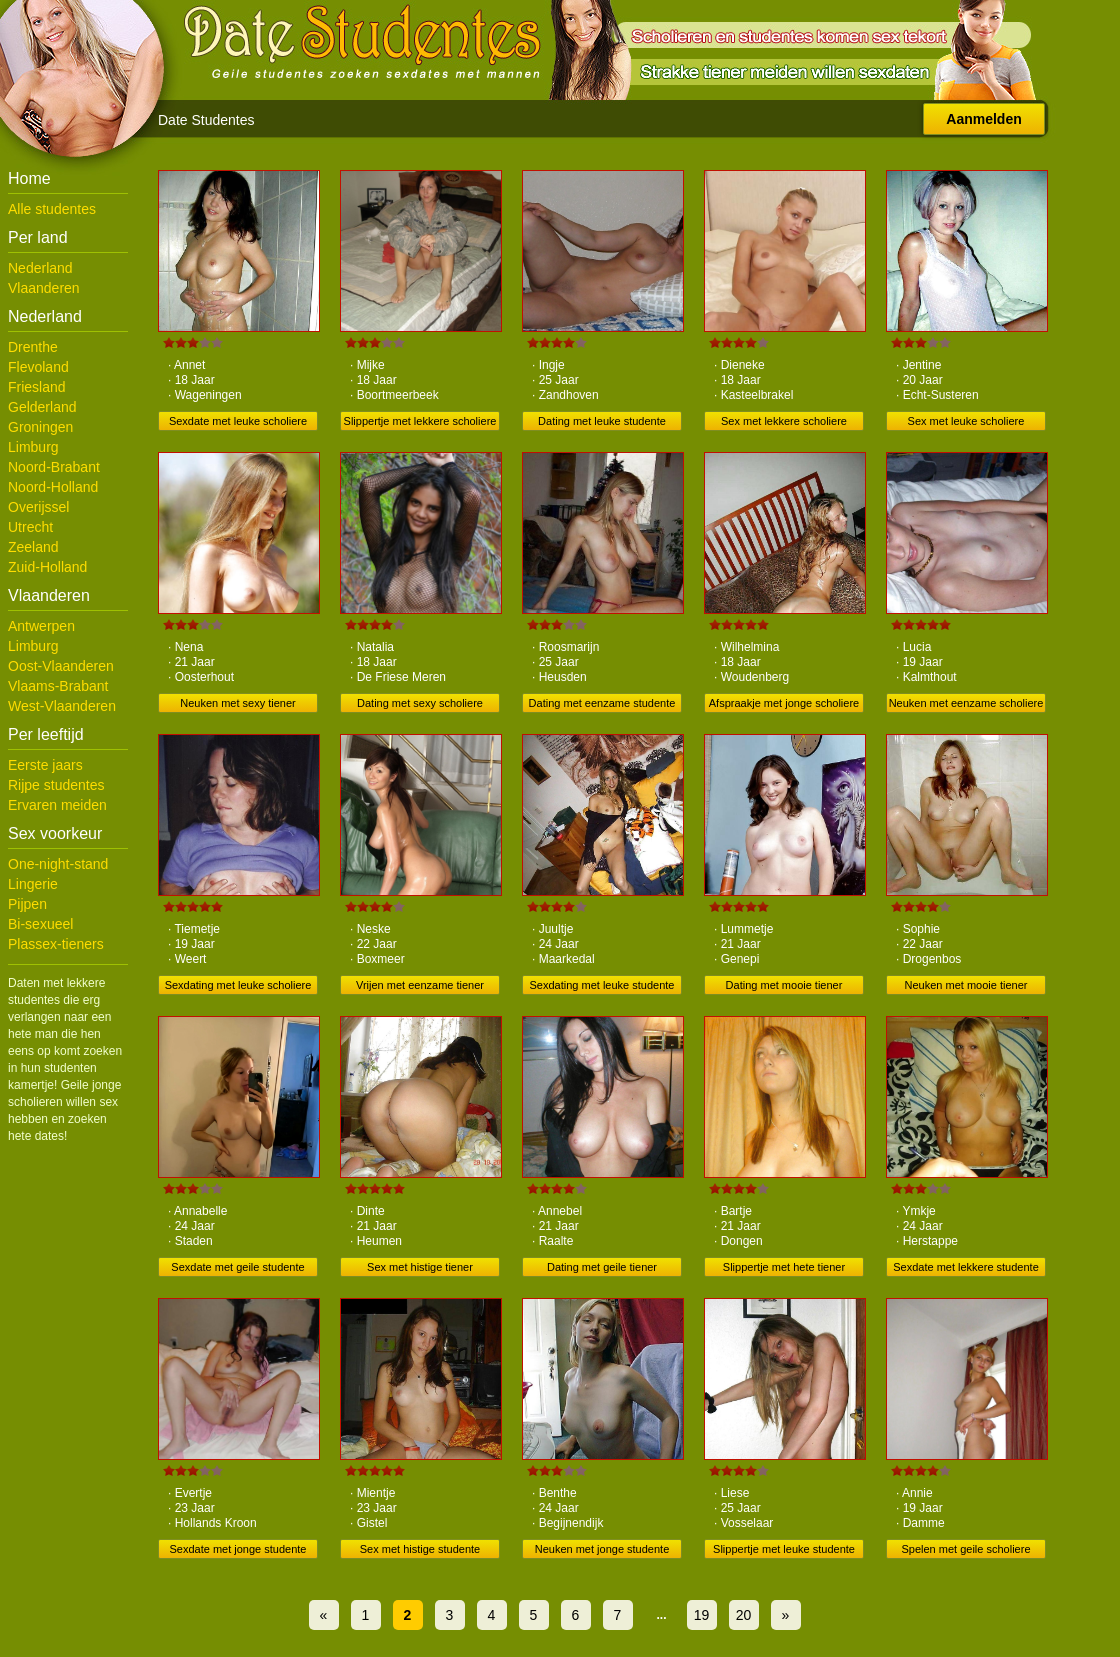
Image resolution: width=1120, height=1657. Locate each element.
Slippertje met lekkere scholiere (420, 421)
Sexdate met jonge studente (238, 1549)
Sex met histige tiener (420, 1267)
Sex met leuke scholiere (966, 421)
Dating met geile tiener (602, 1267)
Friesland (37, 387)
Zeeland (33, 547)
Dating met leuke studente (602, 421)
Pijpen (27, 904)
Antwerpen (41, 626)
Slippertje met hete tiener (784, 1267)
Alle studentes (52, 209)
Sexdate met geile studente (237, 1267)
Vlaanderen (44, 288)
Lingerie (33, 884)
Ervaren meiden (57, 805)
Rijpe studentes (56, 785)
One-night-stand (58, 864)
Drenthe (33, 347)
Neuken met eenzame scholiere (966, 703)
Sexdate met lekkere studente (966, 1267)
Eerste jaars (45, 765)
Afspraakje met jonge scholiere (784, 703)
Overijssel (38, 507)
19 (702, 1615)
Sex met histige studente (420, 1549)
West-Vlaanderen (62, 706)
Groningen (40, 427)
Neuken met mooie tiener (966, 985)
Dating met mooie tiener (784, 985)
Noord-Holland (53, 487)
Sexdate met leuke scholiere (238, 421)
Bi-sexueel (40, 924)
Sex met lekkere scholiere (784, 421)
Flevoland (38, 367)
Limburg (33, 447)
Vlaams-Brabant (58, 686)
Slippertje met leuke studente (784, 1549)
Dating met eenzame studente (602, 703)
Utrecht (30, 527)
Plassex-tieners (56, 944)
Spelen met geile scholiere (965, 1549)
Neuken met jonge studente (602, 1549)
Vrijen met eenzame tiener (420, 985)
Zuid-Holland (47, 567)
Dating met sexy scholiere (420, 703)
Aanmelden (983, 119)
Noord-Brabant (54, 467)
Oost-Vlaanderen (61, 666)
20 (744, 1615)
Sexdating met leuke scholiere (238, 985)
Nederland (40, 268)
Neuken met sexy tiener (238, 703)
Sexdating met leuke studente (602, 985)
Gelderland (42, 407)
